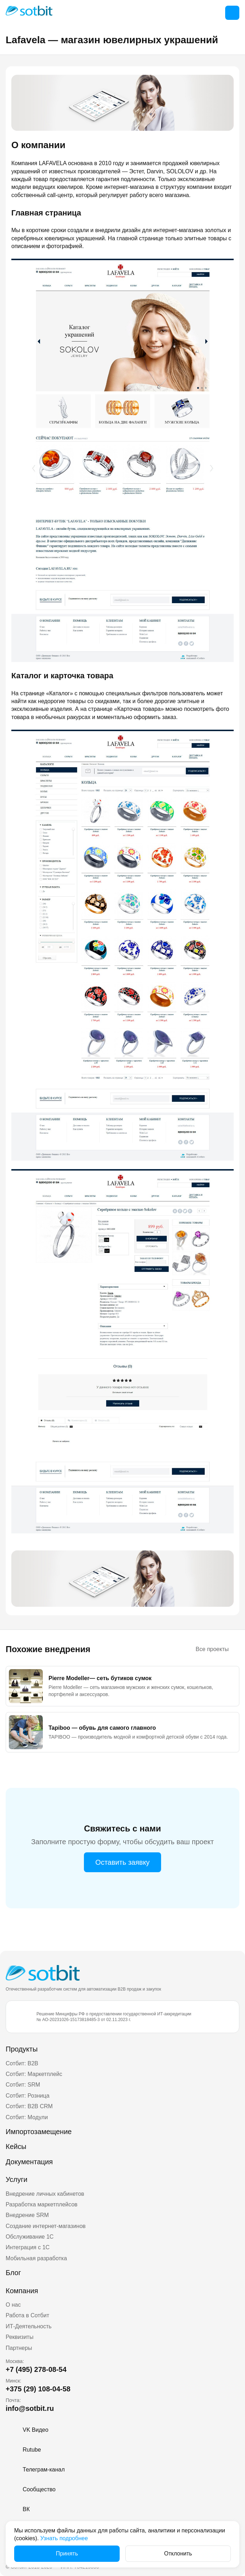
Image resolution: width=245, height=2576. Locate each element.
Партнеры (19, 2348)
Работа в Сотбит (27, 2315)
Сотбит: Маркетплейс (34, 2074)
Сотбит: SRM (23, 2085)
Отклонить (178, 2553)
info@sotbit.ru (30, 2408)
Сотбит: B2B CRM (29, 2106)
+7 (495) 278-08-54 (36, 2369)
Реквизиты (19, 2337)
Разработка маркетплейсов (42, 2204)
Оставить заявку (122, 1862)
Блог (13, 2273)
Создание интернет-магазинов (46, 2226)
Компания (22, 2291)
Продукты (22, 2049)
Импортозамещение (39, 2132)
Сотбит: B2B (22, 2063)
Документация (29, 2162)
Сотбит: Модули (27, 2117)
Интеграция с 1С (28, 2247)
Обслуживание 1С (29, 2237)
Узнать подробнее (64, 2538)
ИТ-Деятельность (29, 2326)
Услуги (17, 2179)
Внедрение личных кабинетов (45, 2194)
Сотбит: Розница (28, 2096)
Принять (67, 2553)
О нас (13, 2305)
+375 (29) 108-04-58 (38, 2389)
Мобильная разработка (36, 2258)
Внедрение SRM (27, 2215)
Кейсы (16, 2146)
